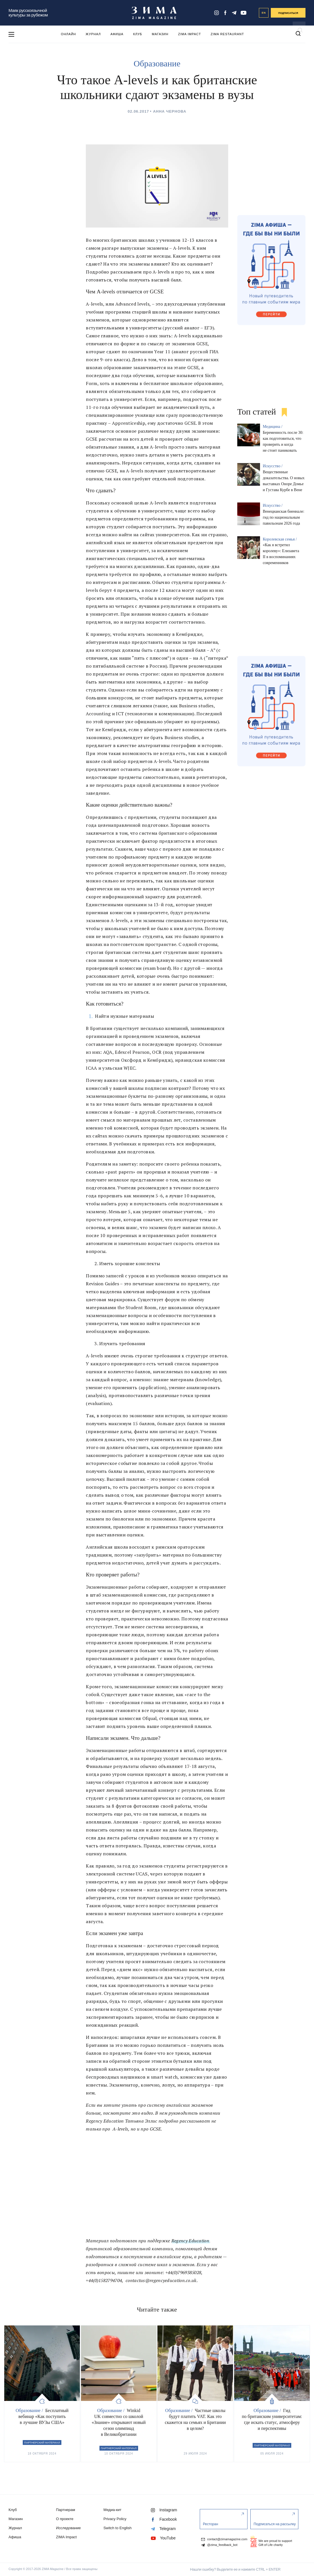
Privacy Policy (114, 2519)
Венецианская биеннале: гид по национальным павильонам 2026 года (283, 517)
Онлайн (68, 34)
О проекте (64, 2519)
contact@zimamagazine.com (224, 2539)
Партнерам (65, 2510)
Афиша (117, 34)
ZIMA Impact (189, 34)
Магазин (160, 34)
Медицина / (273, 426)
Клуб (137, 34)
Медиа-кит (112, 2510)
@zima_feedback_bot (219, 2545)
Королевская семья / (280, 539)
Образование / (30, 2410)
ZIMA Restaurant (227, 34)
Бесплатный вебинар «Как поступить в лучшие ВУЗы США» (43, 2416)
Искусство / (273, 466)
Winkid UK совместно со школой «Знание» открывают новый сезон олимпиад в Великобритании (119, 2422)
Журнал (93, 34)
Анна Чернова (169, 111)
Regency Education (190, 2241)
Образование (157, 63)
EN (264, 12)
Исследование (68, 2528)
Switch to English (117, 2528)
